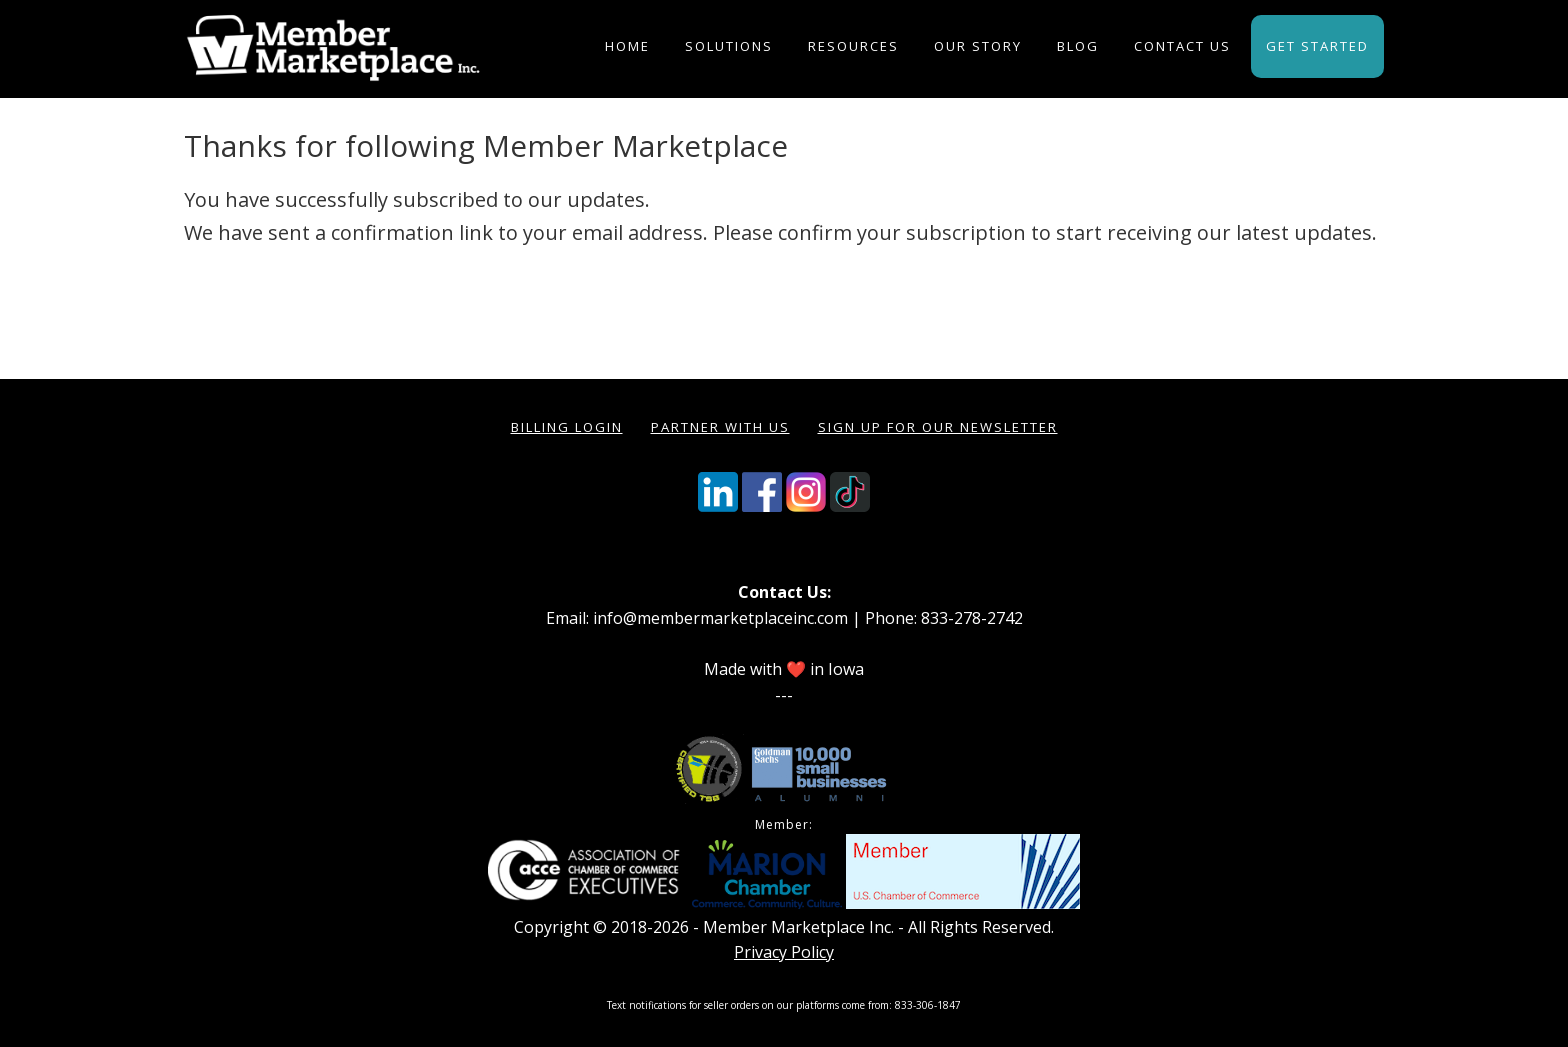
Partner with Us (720, 427)
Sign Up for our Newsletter (938, 427)
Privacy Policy (784, 952)
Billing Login (567, 427)
